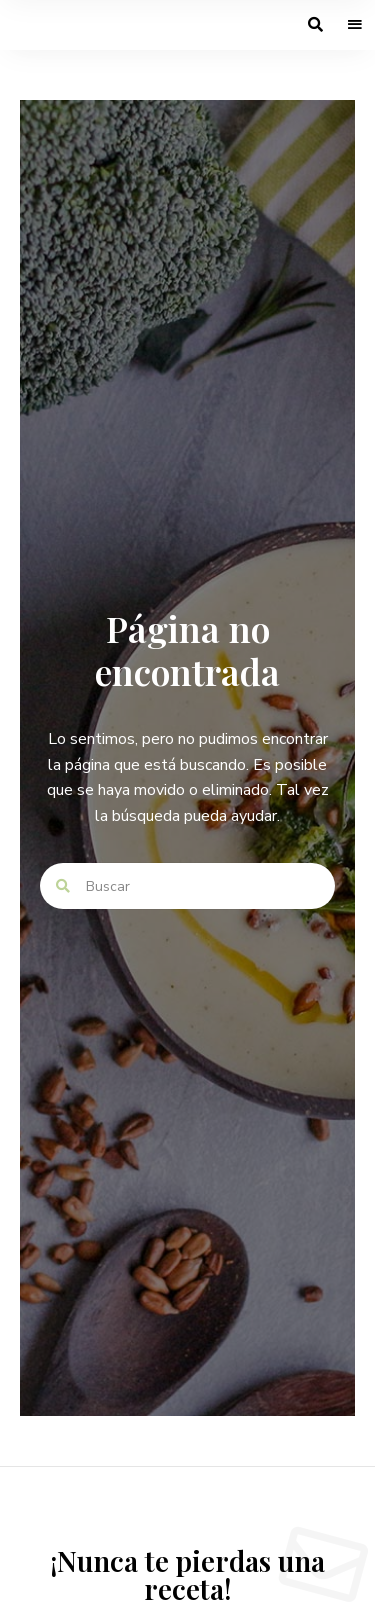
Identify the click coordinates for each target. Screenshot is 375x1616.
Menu (355, 25)
